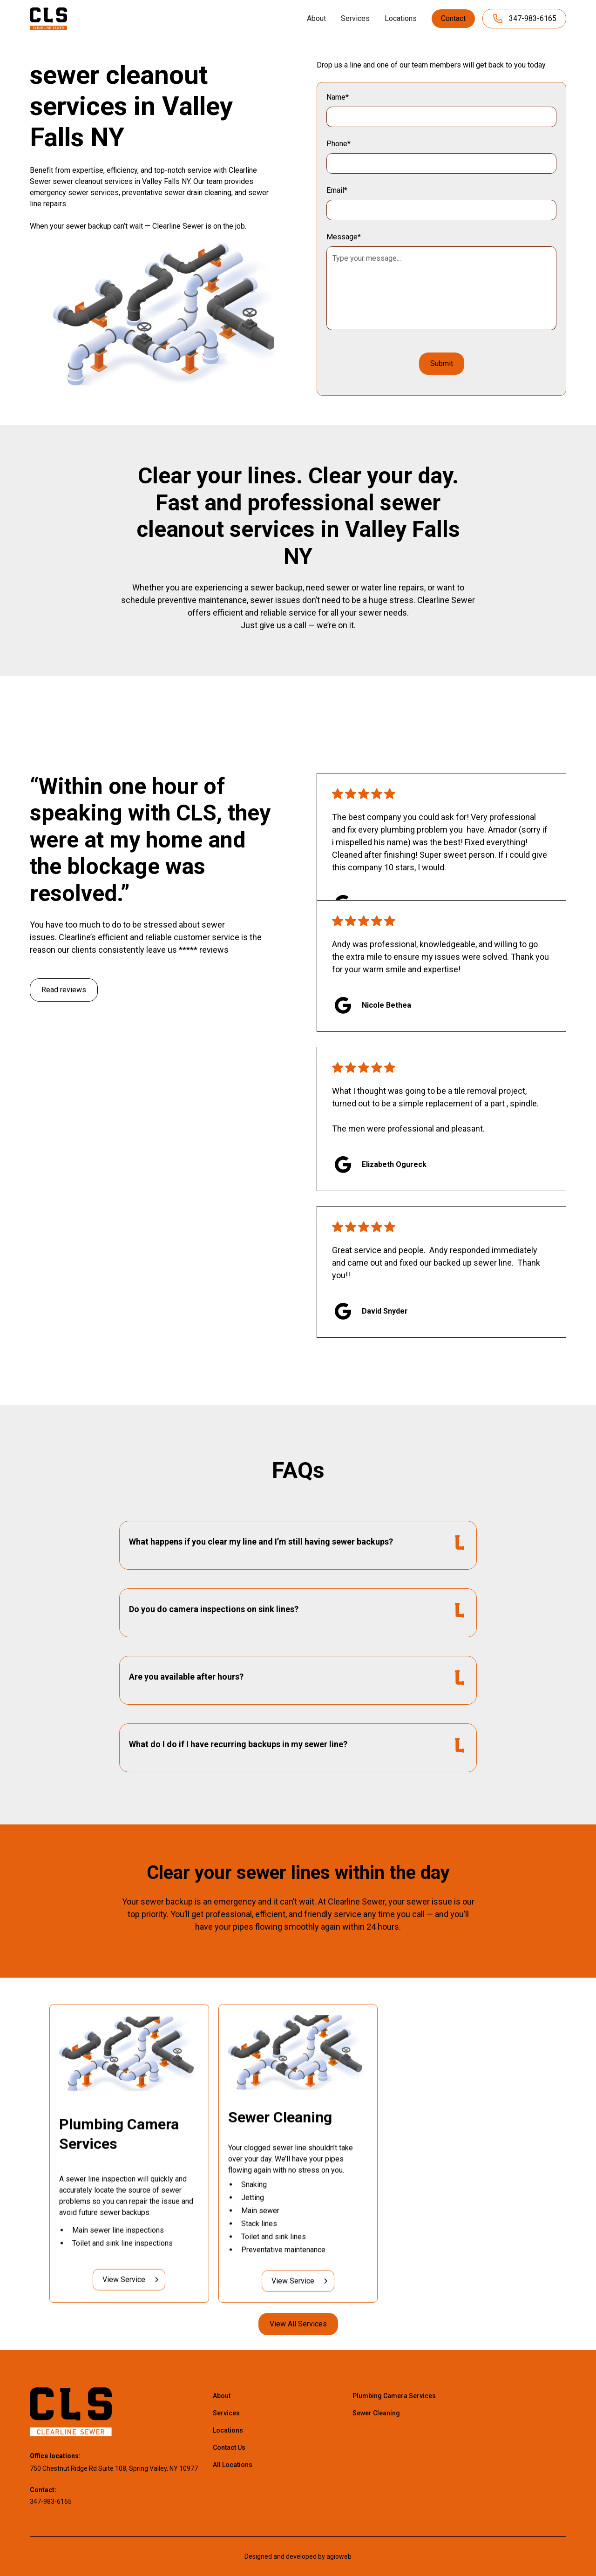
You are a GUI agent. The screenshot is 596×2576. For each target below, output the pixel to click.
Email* (336, 190)
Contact (453, 18)
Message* (343, 236)
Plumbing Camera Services (394, 2396)
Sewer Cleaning (376, 2413)
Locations (401, 18)
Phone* (338, 143)
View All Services (298, 2323)
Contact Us (229, 2447)
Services (355, 18)
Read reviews (63, 989)
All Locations (232, 2464)
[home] (48, 18)
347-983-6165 (51, 2501)
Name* (337, 97)
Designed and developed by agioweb (298, 2556)
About (316, 18)
